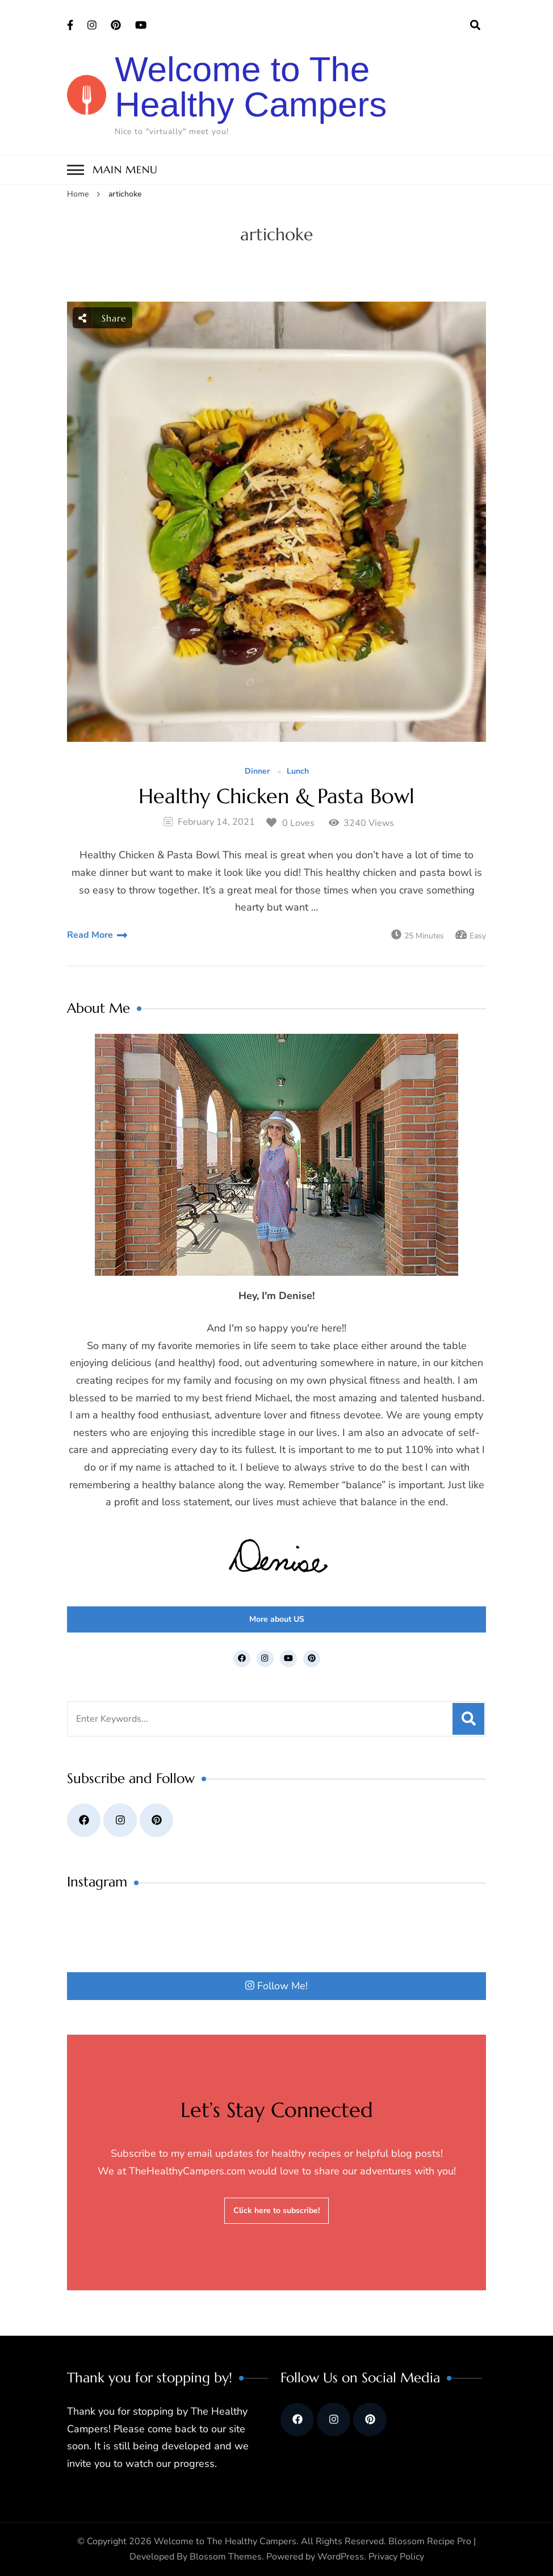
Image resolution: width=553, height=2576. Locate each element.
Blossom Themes (226, 2556)
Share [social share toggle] (102, 317)
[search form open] (475, 25)
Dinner (257, 771)
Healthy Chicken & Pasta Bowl (276, 796)
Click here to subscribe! (276, 2210)
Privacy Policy (396, 2556)
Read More (90, 935)
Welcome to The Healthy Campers (251, 86)
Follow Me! (276, 1986)
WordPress (340, 2556)
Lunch (298, 771)
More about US (276, 1619)
